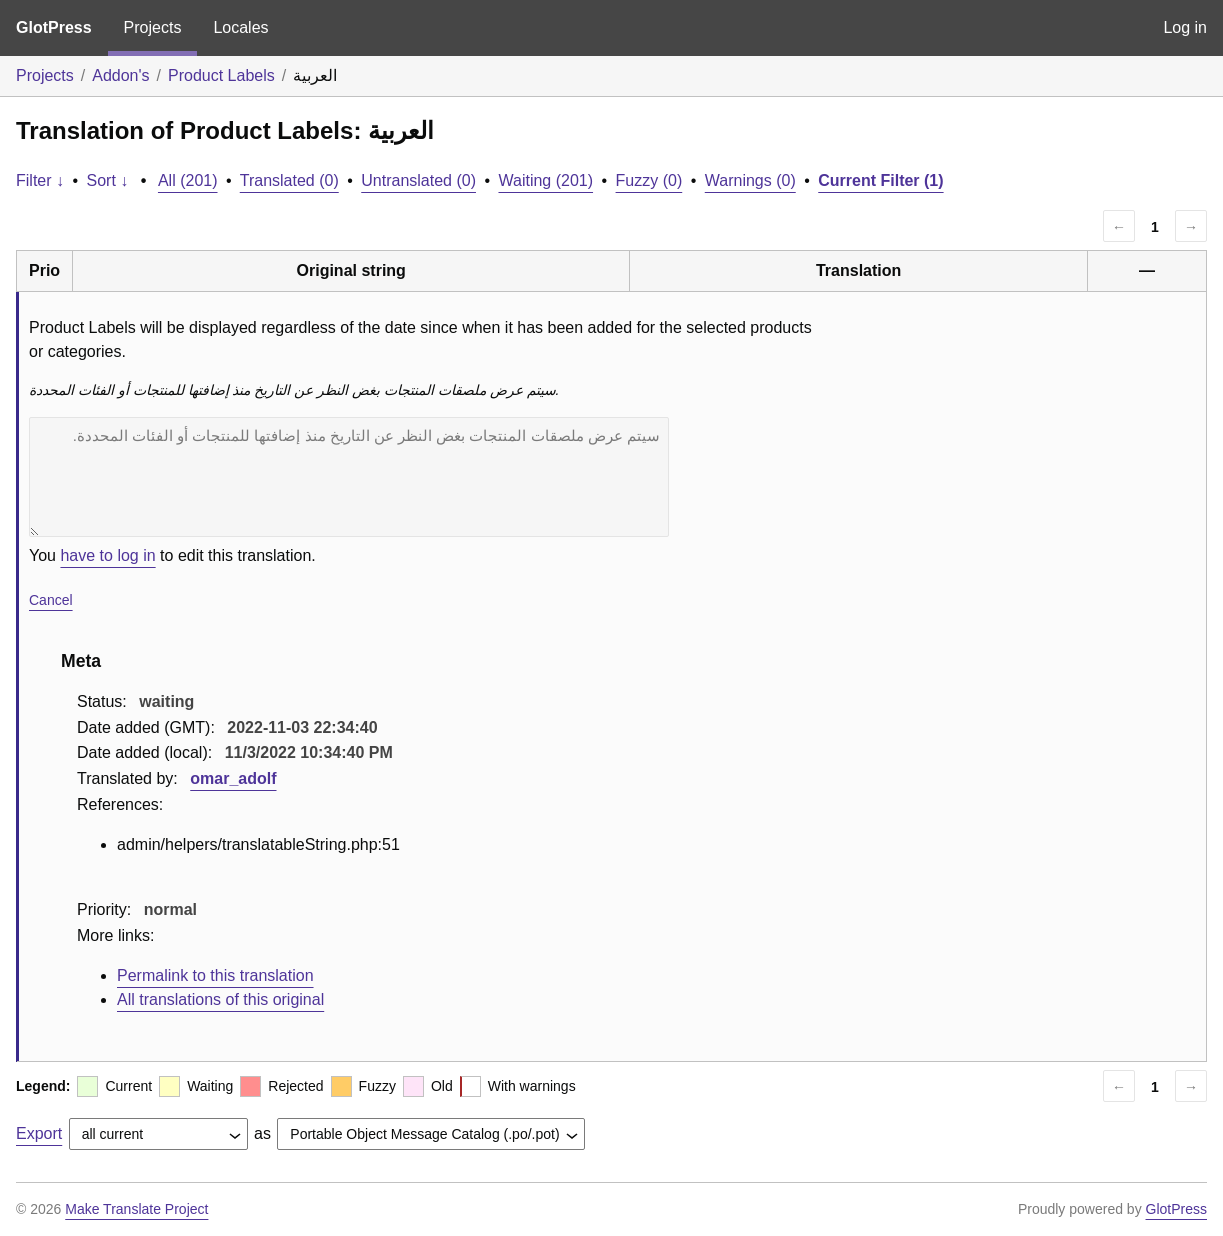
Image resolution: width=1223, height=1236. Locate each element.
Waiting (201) (545, 180)
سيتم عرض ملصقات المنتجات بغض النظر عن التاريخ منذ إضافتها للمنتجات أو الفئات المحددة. (349, 477)
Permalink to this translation (215, 975)
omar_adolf (233, 778)
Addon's (120, 75)
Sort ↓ (108, 180)
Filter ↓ (40, 180)
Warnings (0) (750, 180)
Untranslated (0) (418, 180)
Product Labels (221, 75)
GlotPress (54, 27)
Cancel (51, 600)
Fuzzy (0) (649, 180)
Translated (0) (289, 180)
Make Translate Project (136, 1209)
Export (39, 1133)
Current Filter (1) (880, 180)
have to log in (107, 555)
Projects (153, 27)
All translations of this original (220, 999)
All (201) (188, 180)
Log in (1185, 27)
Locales (240, 27)
